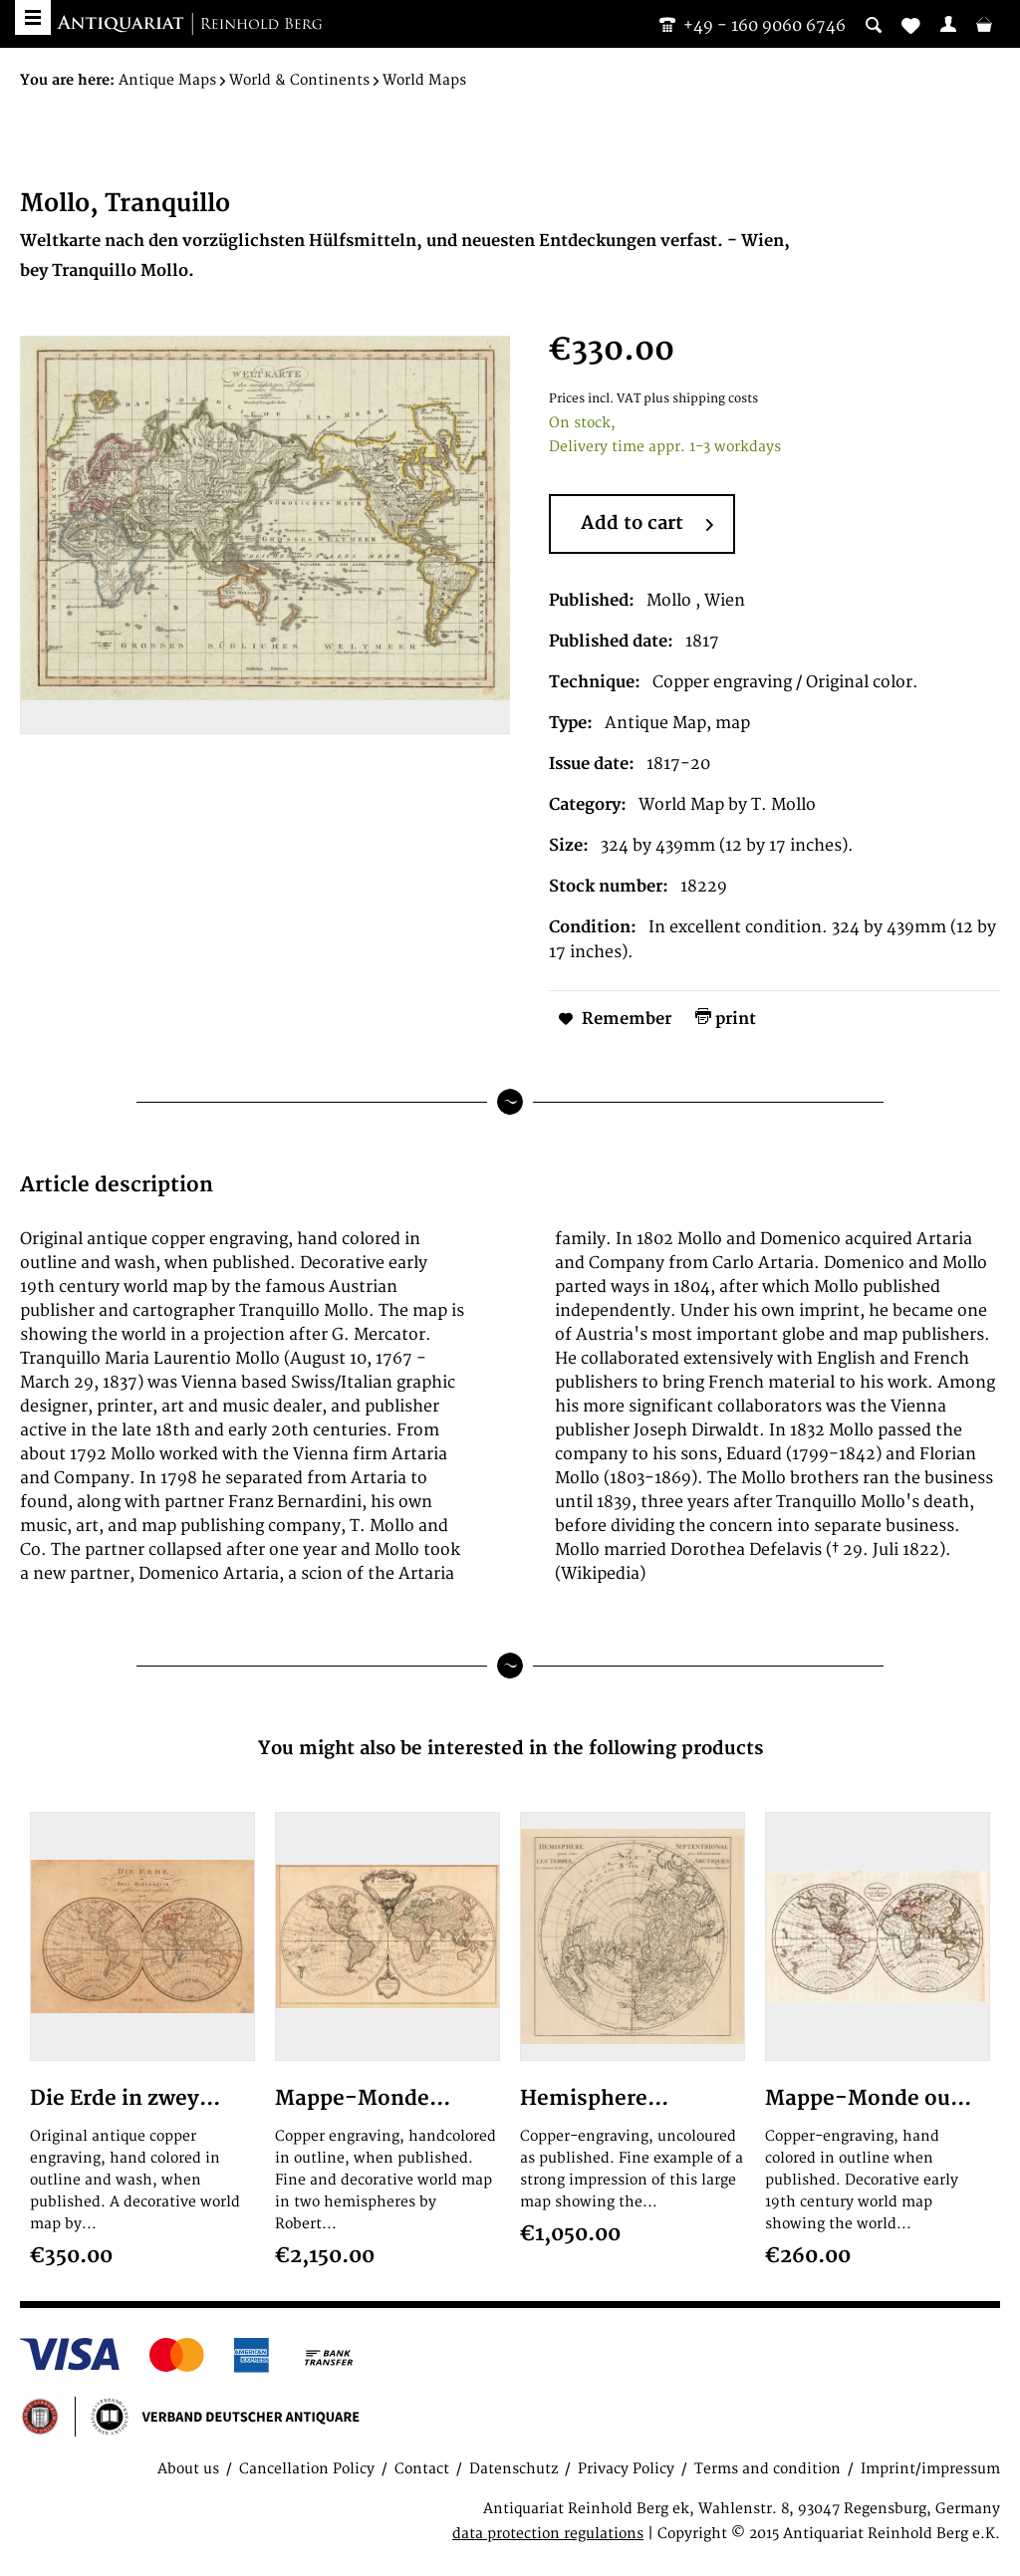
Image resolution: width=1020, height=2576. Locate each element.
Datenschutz (513, 2468)
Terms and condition (767, 2468)
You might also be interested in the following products (510, 1748)
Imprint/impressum (930, 2468)
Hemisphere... (594, 2098)
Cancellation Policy (307, 2468)
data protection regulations (547, 2533)
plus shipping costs (700, 398)
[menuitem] (948, 24)
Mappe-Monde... (362, 2098)
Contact (421, 2468)
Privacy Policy (626, 2468)
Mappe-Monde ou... (868, 2098)
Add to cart (647, 525)
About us (188, 2468)
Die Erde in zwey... (125, 2098)
